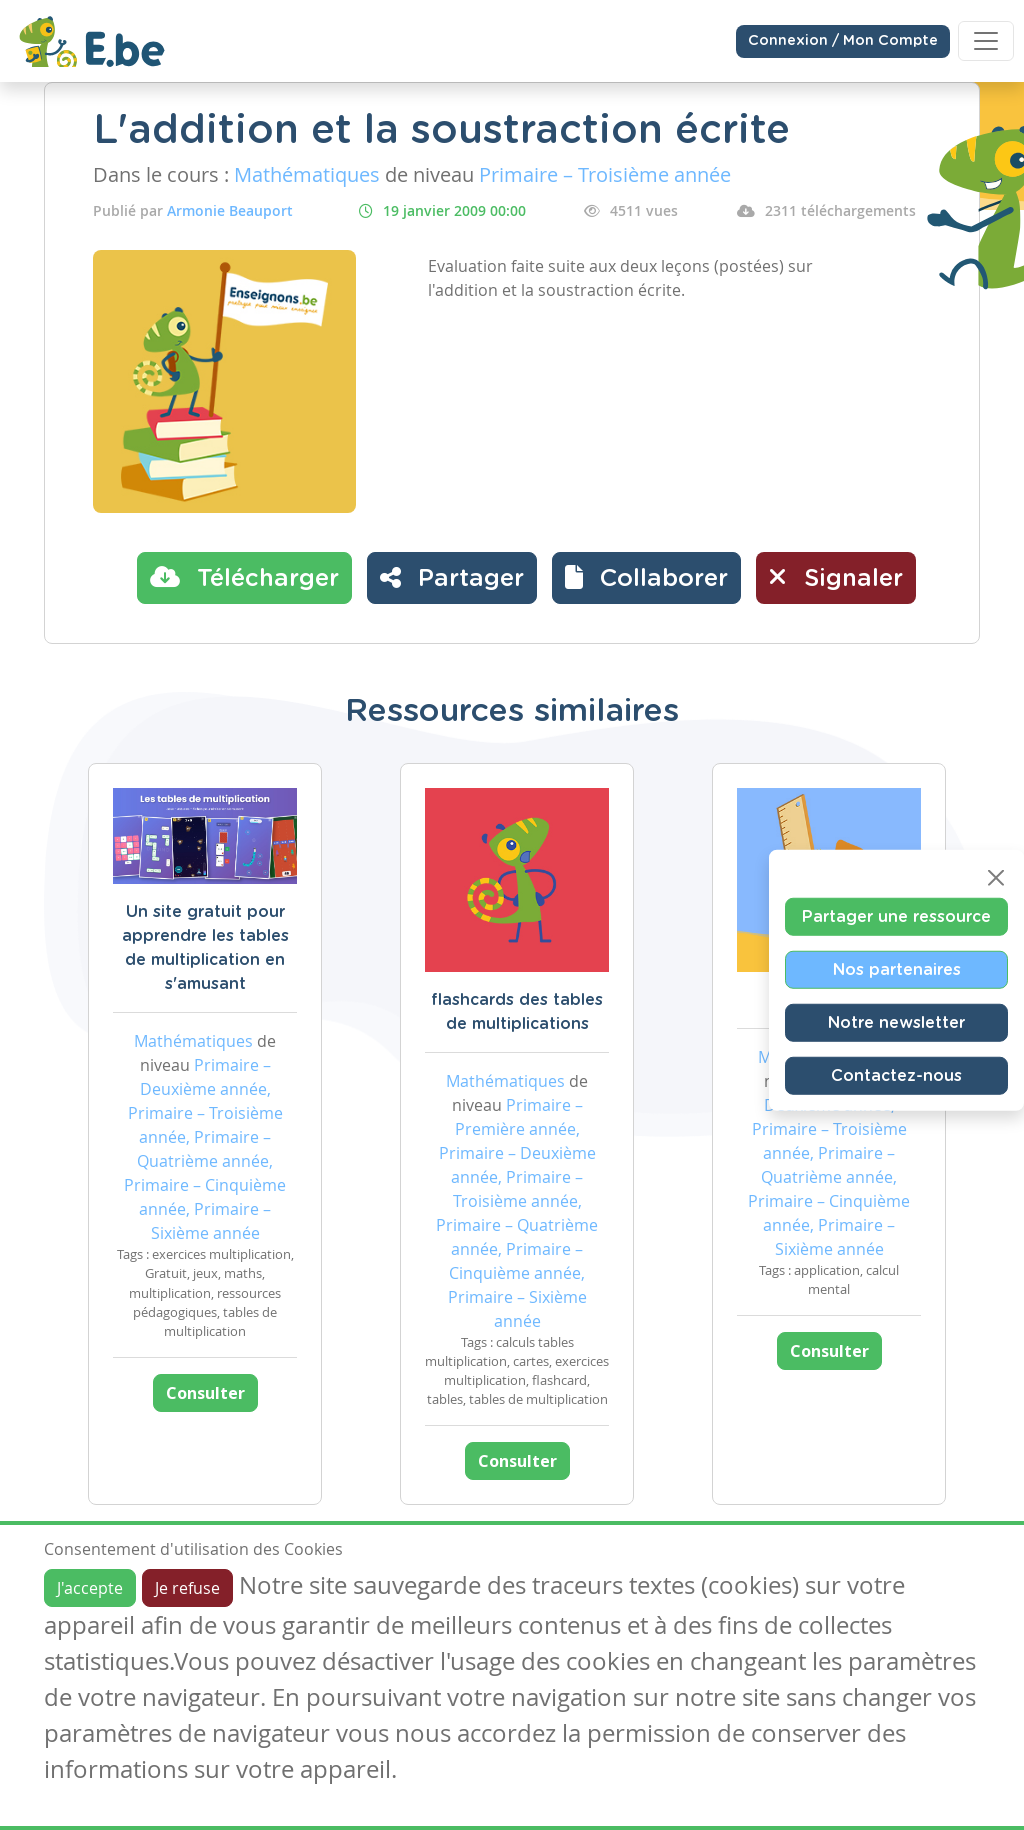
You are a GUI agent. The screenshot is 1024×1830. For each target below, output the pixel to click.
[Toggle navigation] (986, 41)
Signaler (836, 577)
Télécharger (244, 577)
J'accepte (90, 1588)
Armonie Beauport (230, 210)
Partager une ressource (896, 917)
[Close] (996, 878)
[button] (646, 578)
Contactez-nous (896, 1076)
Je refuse (187, 1588)
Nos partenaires (897, 970)
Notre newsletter (896, 1023)
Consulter (205, 1393)
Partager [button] (452, 577)
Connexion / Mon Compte (843, 41)
